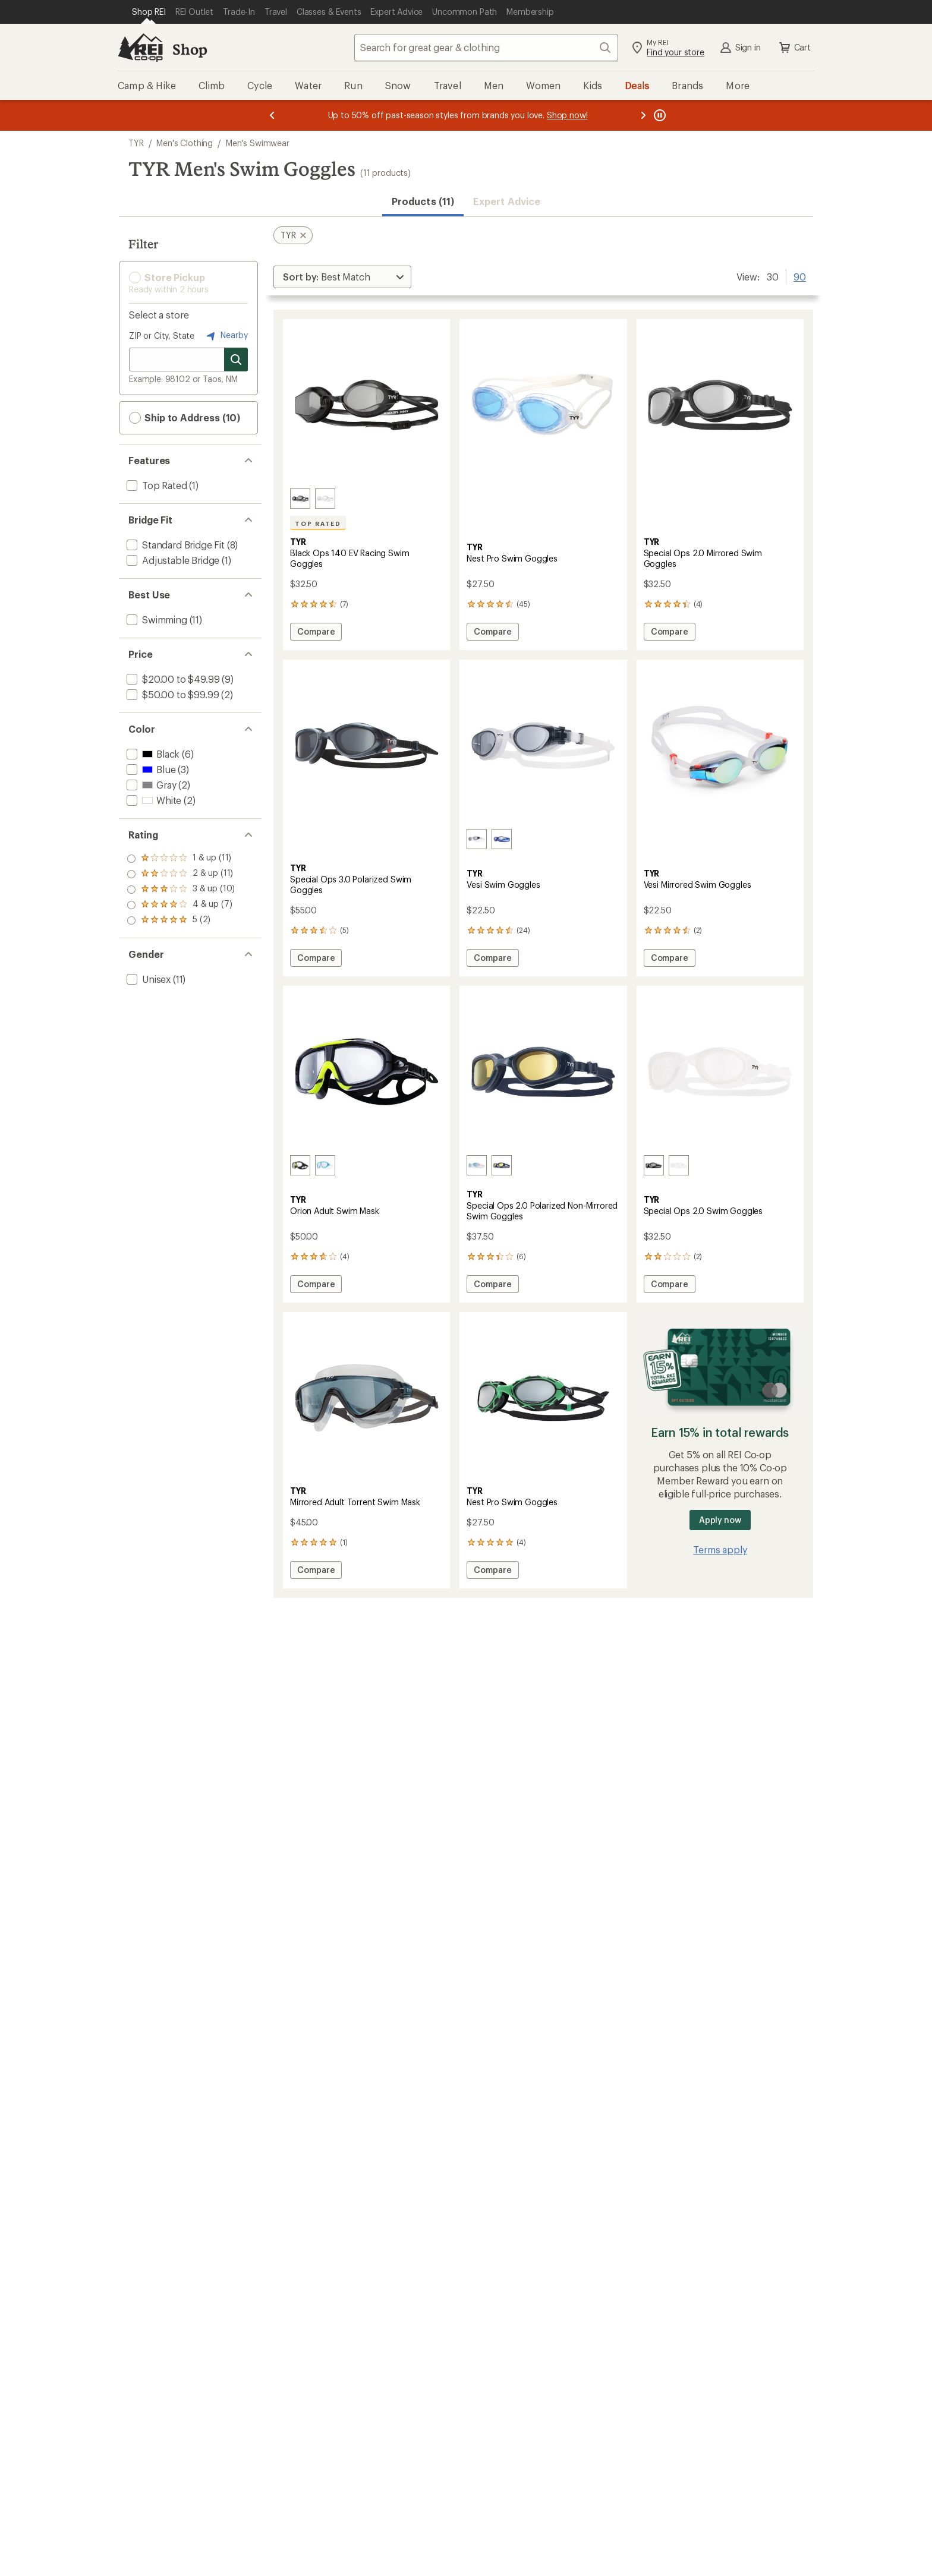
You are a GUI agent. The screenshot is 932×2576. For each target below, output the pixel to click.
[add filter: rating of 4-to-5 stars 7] (181, 874)
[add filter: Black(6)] (152, 753)
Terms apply (720, 1549)
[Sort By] (342, 277)
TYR (136, 143)
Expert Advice (506, 201)
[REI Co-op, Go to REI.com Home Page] (140, 47)
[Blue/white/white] (477, 1165)
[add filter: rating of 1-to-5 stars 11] (181, 920)
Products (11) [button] (423, 201)
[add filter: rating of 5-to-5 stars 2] (181, 858)
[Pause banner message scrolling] (658, 115)
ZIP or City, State (161, 335)
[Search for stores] (236, 359)
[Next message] (643, 115)
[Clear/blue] (502, 839)
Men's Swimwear (257, 143)
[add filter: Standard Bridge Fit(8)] (174, 544)
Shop (189, 49)
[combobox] (486, 47)
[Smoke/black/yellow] (300, 1165)
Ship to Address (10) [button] (184, 418)
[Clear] (679, 1165)
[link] (366, 405)
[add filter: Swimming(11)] (155, 619)
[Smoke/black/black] (300, 498)
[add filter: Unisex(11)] (147, 979)
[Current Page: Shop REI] (149, 12)
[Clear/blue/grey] (325, 1165)
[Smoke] (654, 1165)
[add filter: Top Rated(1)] (155, 485)
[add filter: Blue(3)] (149, 769)
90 (800, 275)
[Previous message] (272, 115)
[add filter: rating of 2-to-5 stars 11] (181, 905)
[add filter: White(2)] (152, 800)
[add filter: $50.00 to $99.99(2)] (171, 694)
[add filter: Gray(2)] (150, 784)
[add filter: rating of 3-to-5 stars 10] (181, 889)
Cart (794, 47)
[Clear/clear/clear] (325, 498)
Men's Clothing (184, 143)
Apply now (720, 1520)
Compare (316, 633)
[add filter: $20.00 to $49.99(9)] (171, 679)
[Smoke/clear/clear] (477, 839)
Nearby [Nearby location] (226, 336)
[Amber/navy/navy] (502, 1165)
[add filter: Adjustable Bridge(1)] (171, 560)
